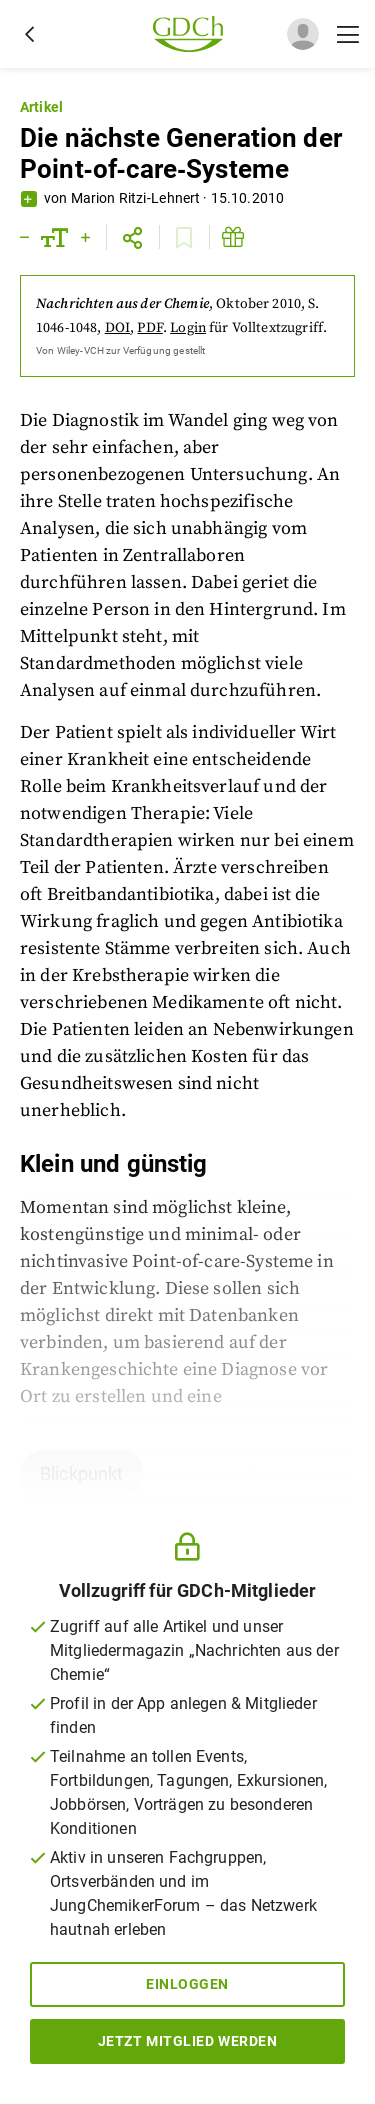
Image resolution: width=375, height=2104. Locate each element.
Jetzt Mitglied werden (188, 2041)
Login (188, 328)
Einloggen (187, 1984)
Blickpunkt (82, 1473)
